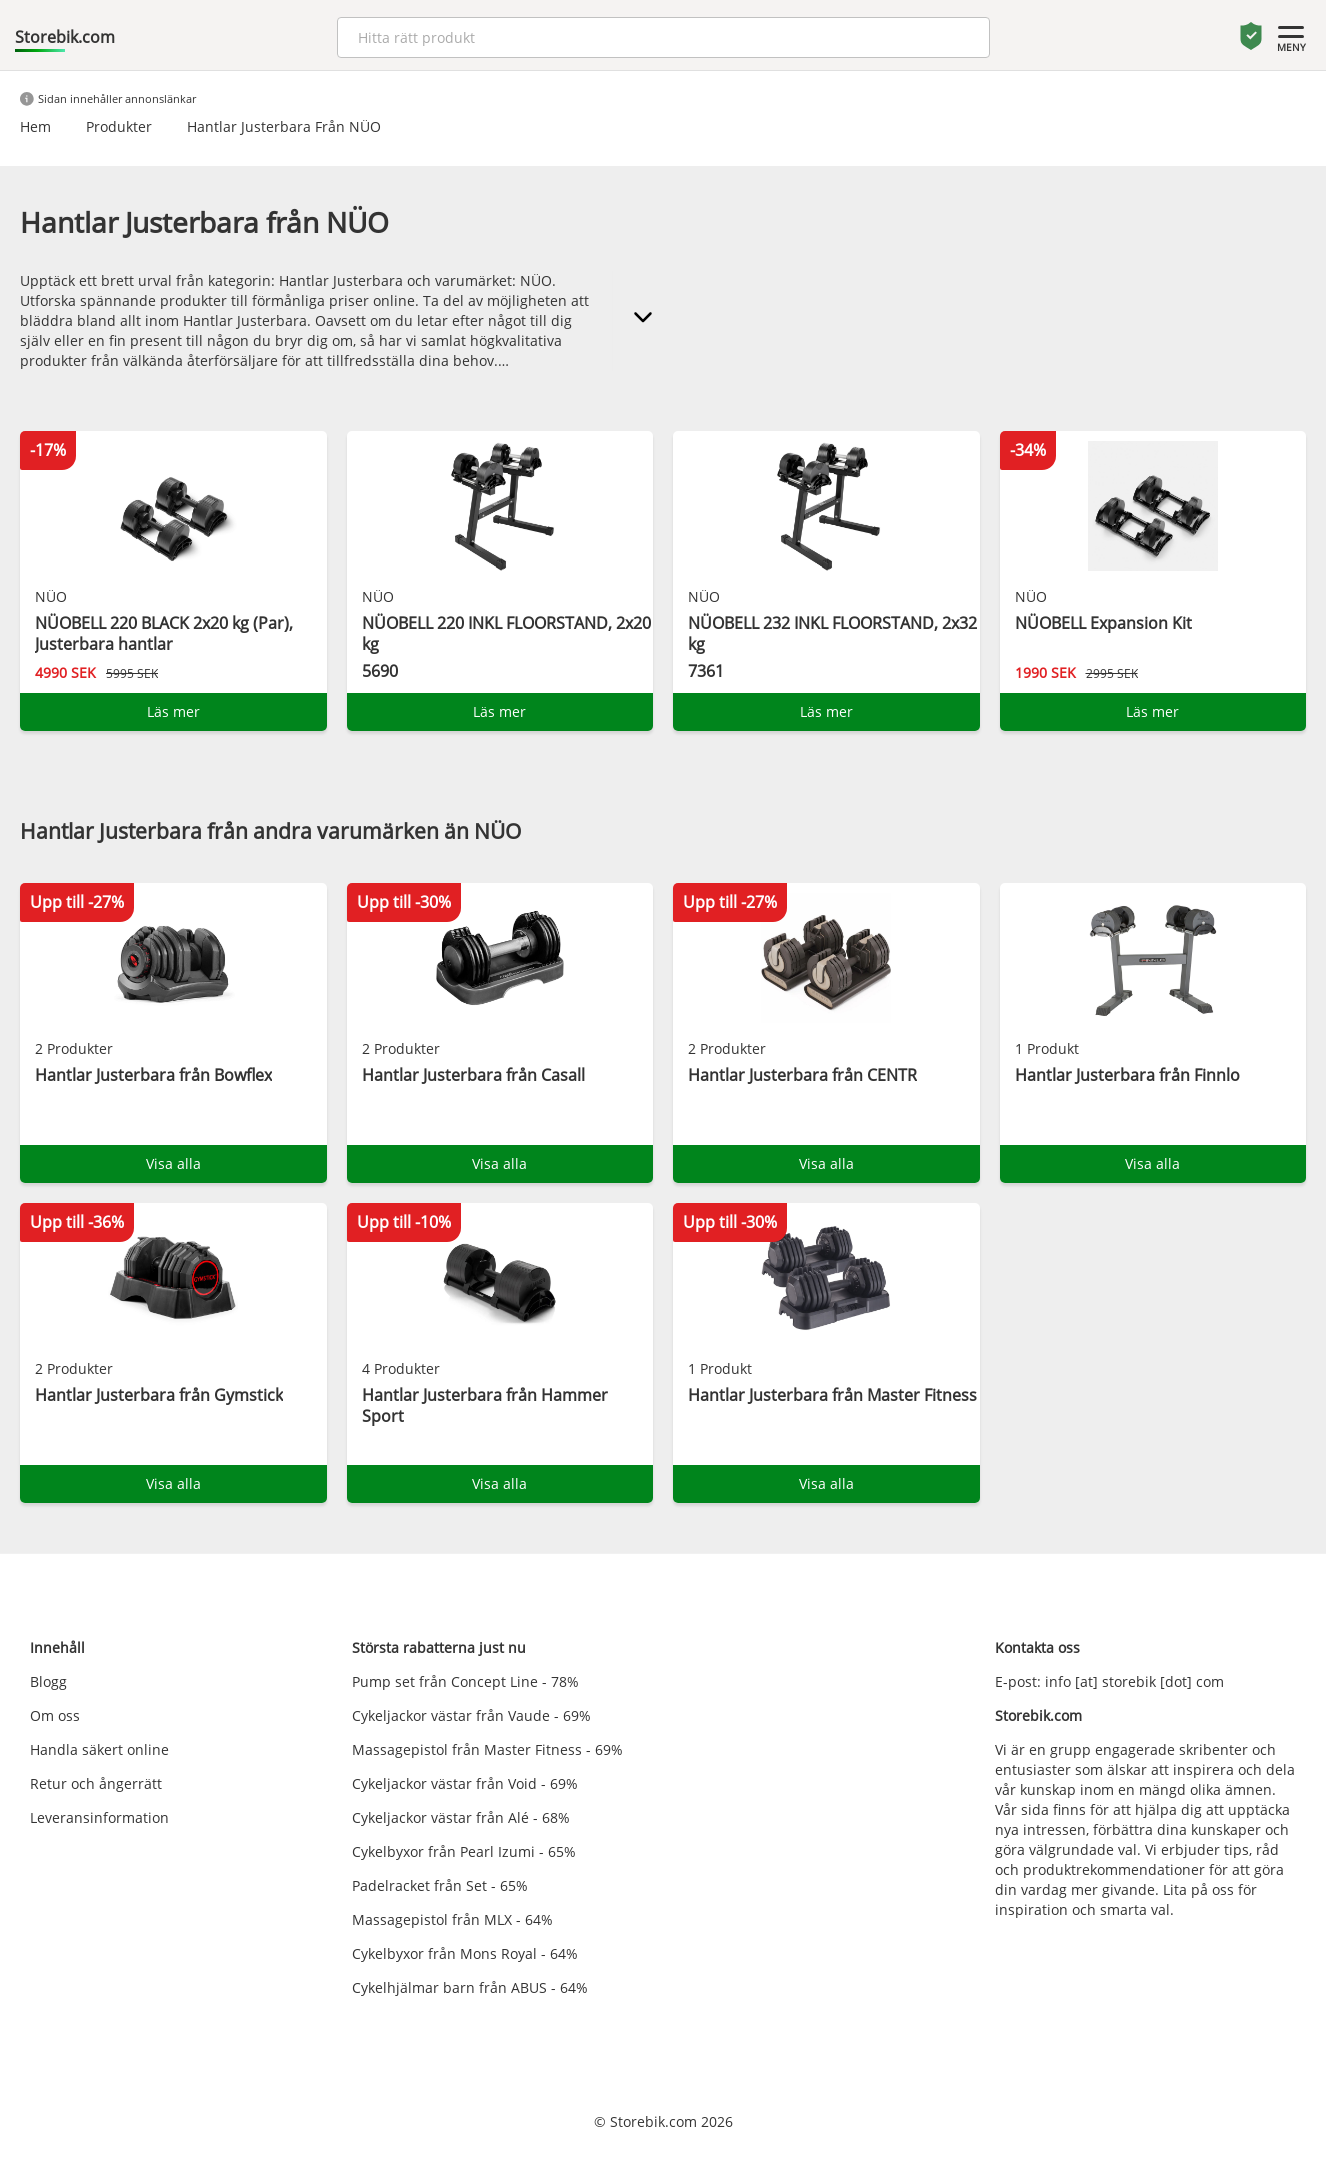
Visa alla (173, 1163)
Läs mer (173, 711)
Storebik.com (65, 37)
